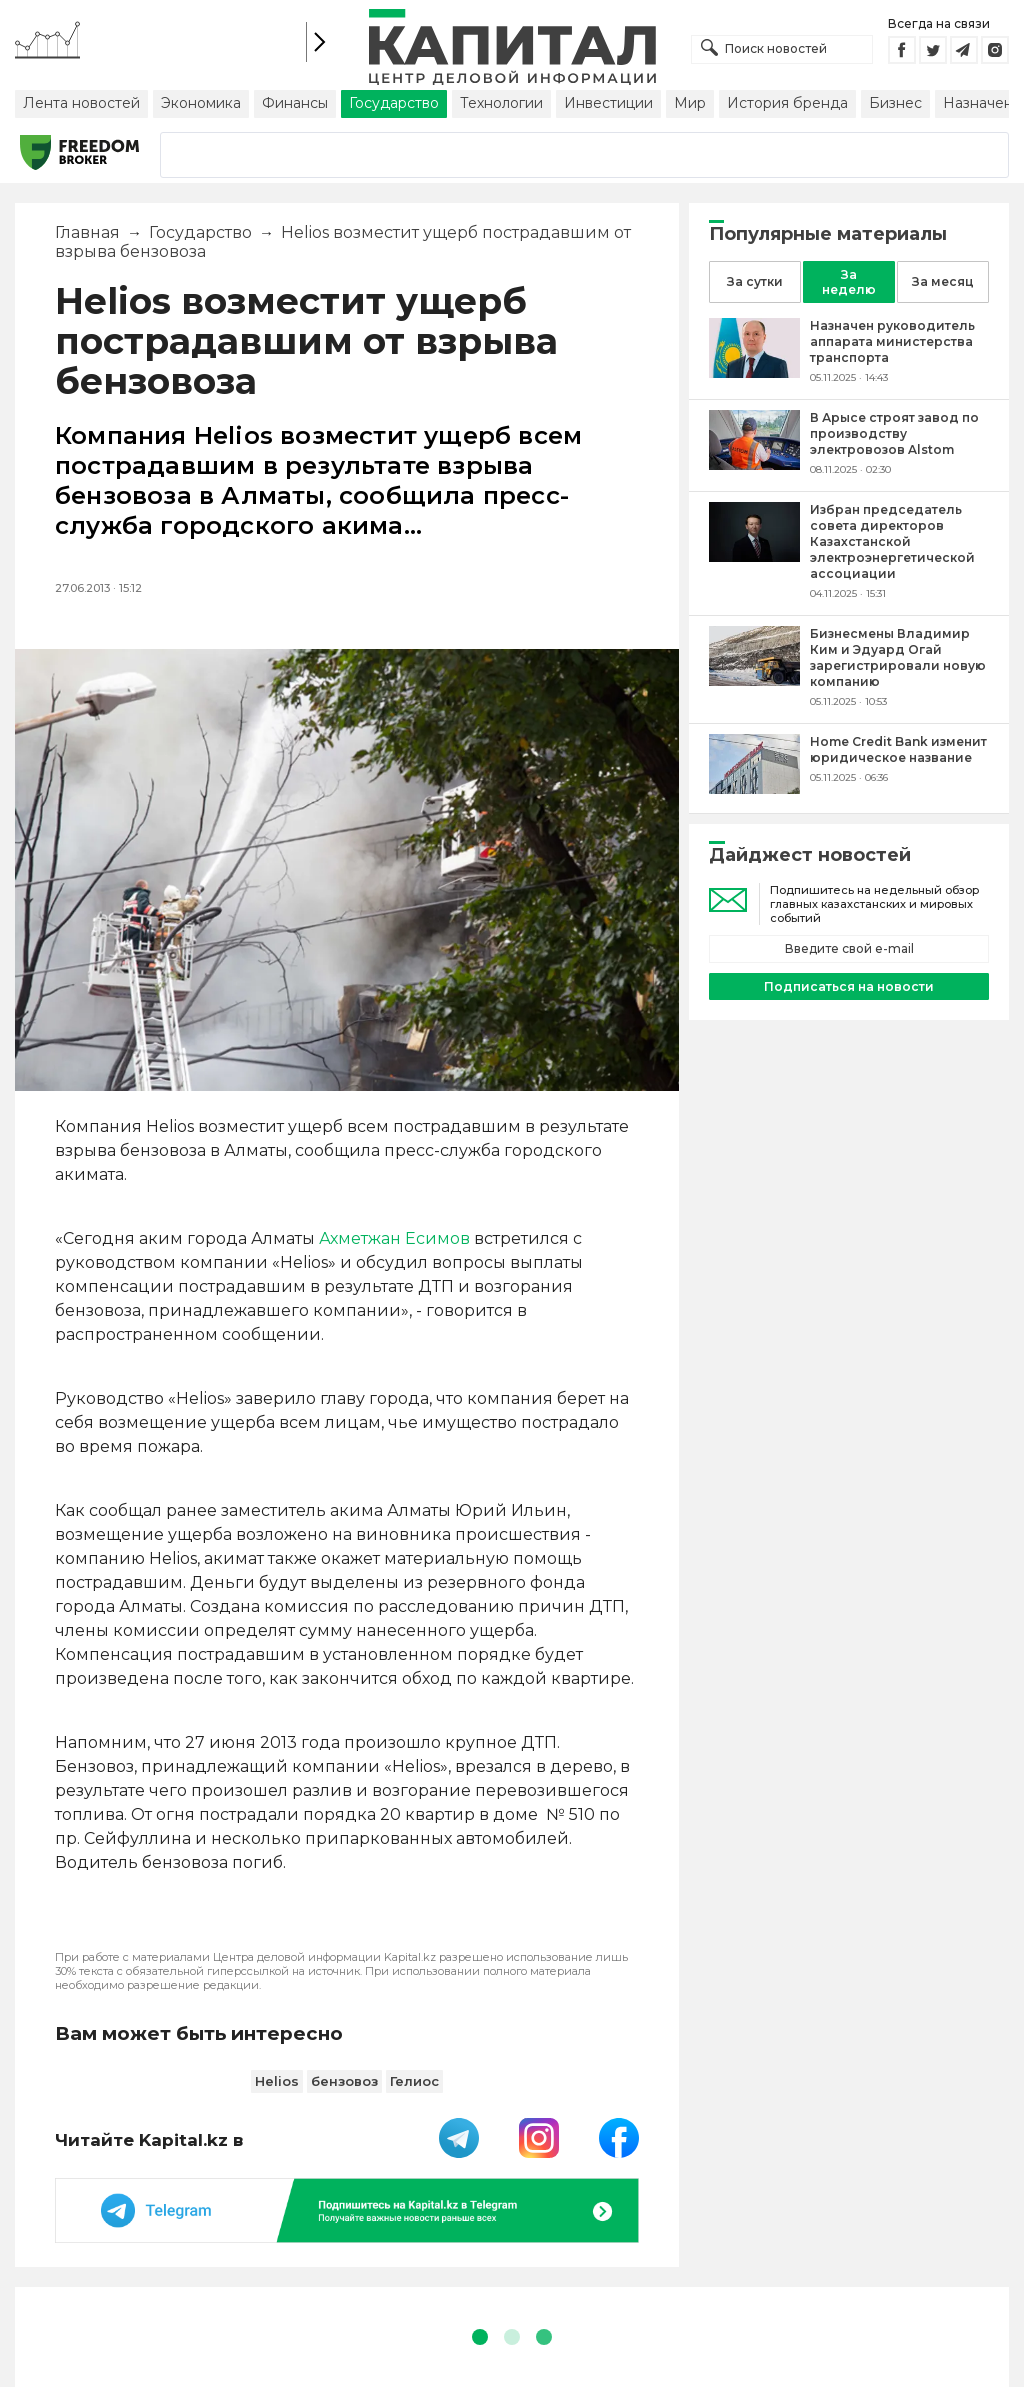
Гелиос (414, 2081)
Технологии (501, 103)
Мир (690, 103)
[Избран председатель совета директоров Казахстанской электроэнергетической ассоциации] (754, 556)
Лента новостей (81, 103)
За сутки (755, 281)
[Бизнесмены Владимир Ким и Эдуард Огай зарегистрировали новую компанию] (754, 680)
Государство (394, 103)
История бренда (787, 103)
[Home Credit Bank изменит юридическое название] (754, 788)
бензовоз (344, 2081)
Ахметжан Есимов (394, 1238)
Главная (87, 232)
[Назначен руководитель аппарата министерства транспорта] (754, 372)
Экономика (201, 103)
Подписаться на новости (849, 986)
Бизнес (895, 103)
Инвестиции (608, 103)
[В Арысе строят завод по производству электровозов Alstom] (754, 464)
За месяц (943, 281)
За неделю (849, 282)
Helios (277, 2081)
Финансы (295, 103)
